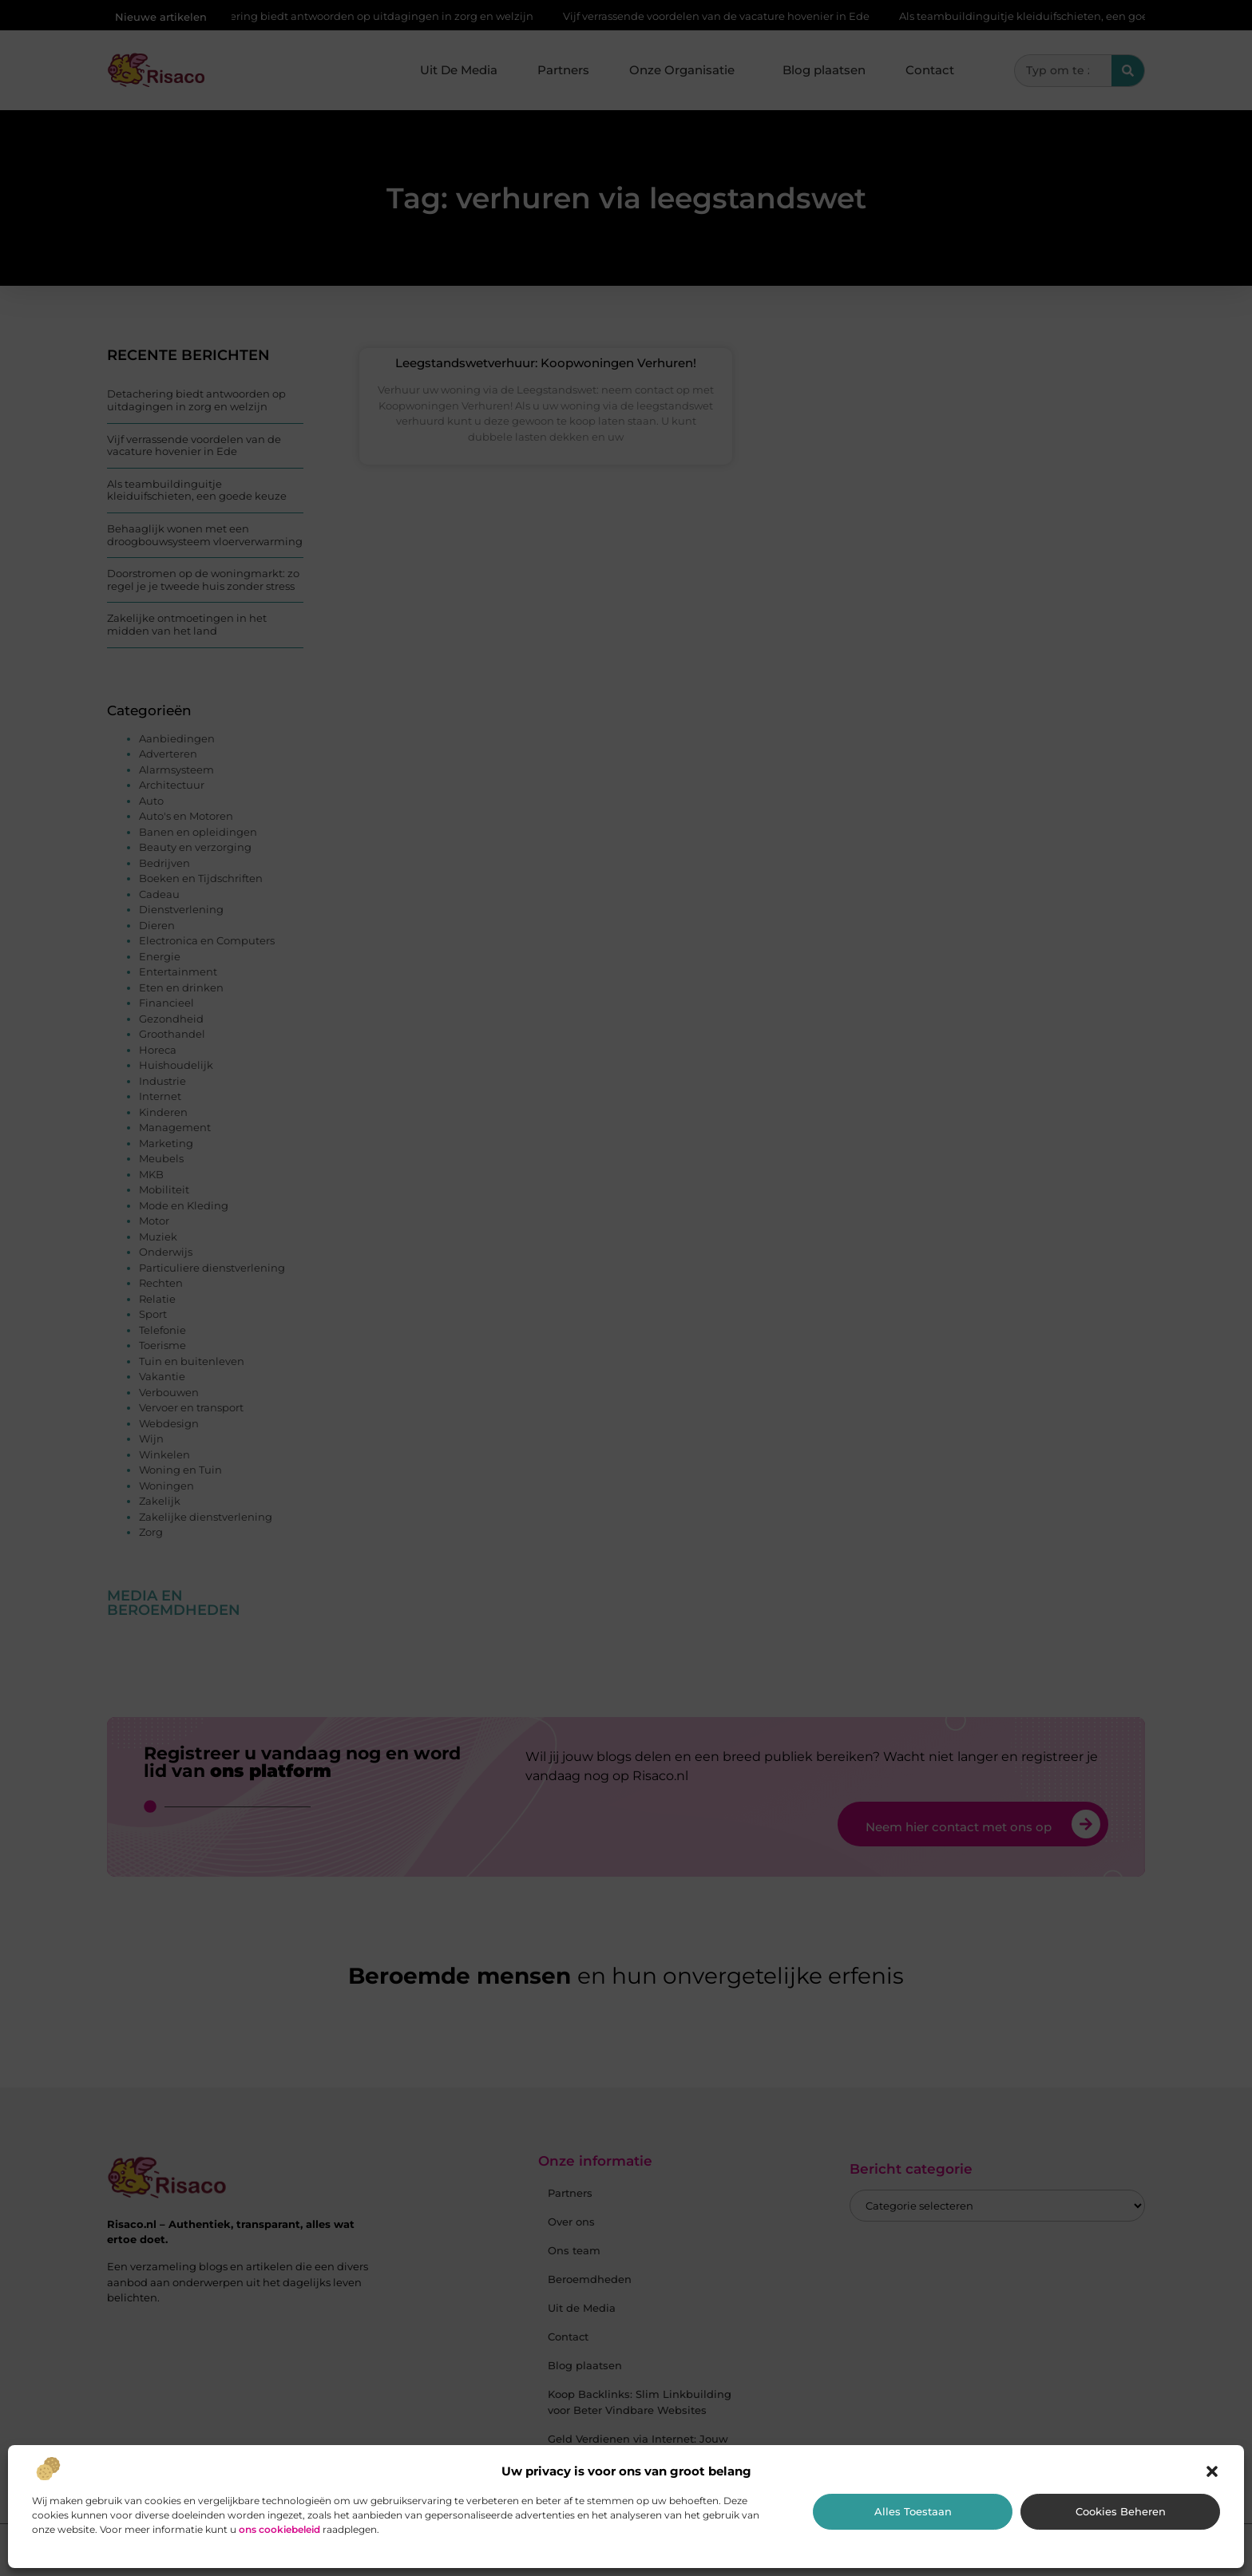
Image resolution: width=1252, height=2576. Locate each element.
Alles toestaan (913, 2511)
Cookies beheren (1121, 2511)
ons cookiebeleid (279, 2529)
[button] (1212, 2471)
